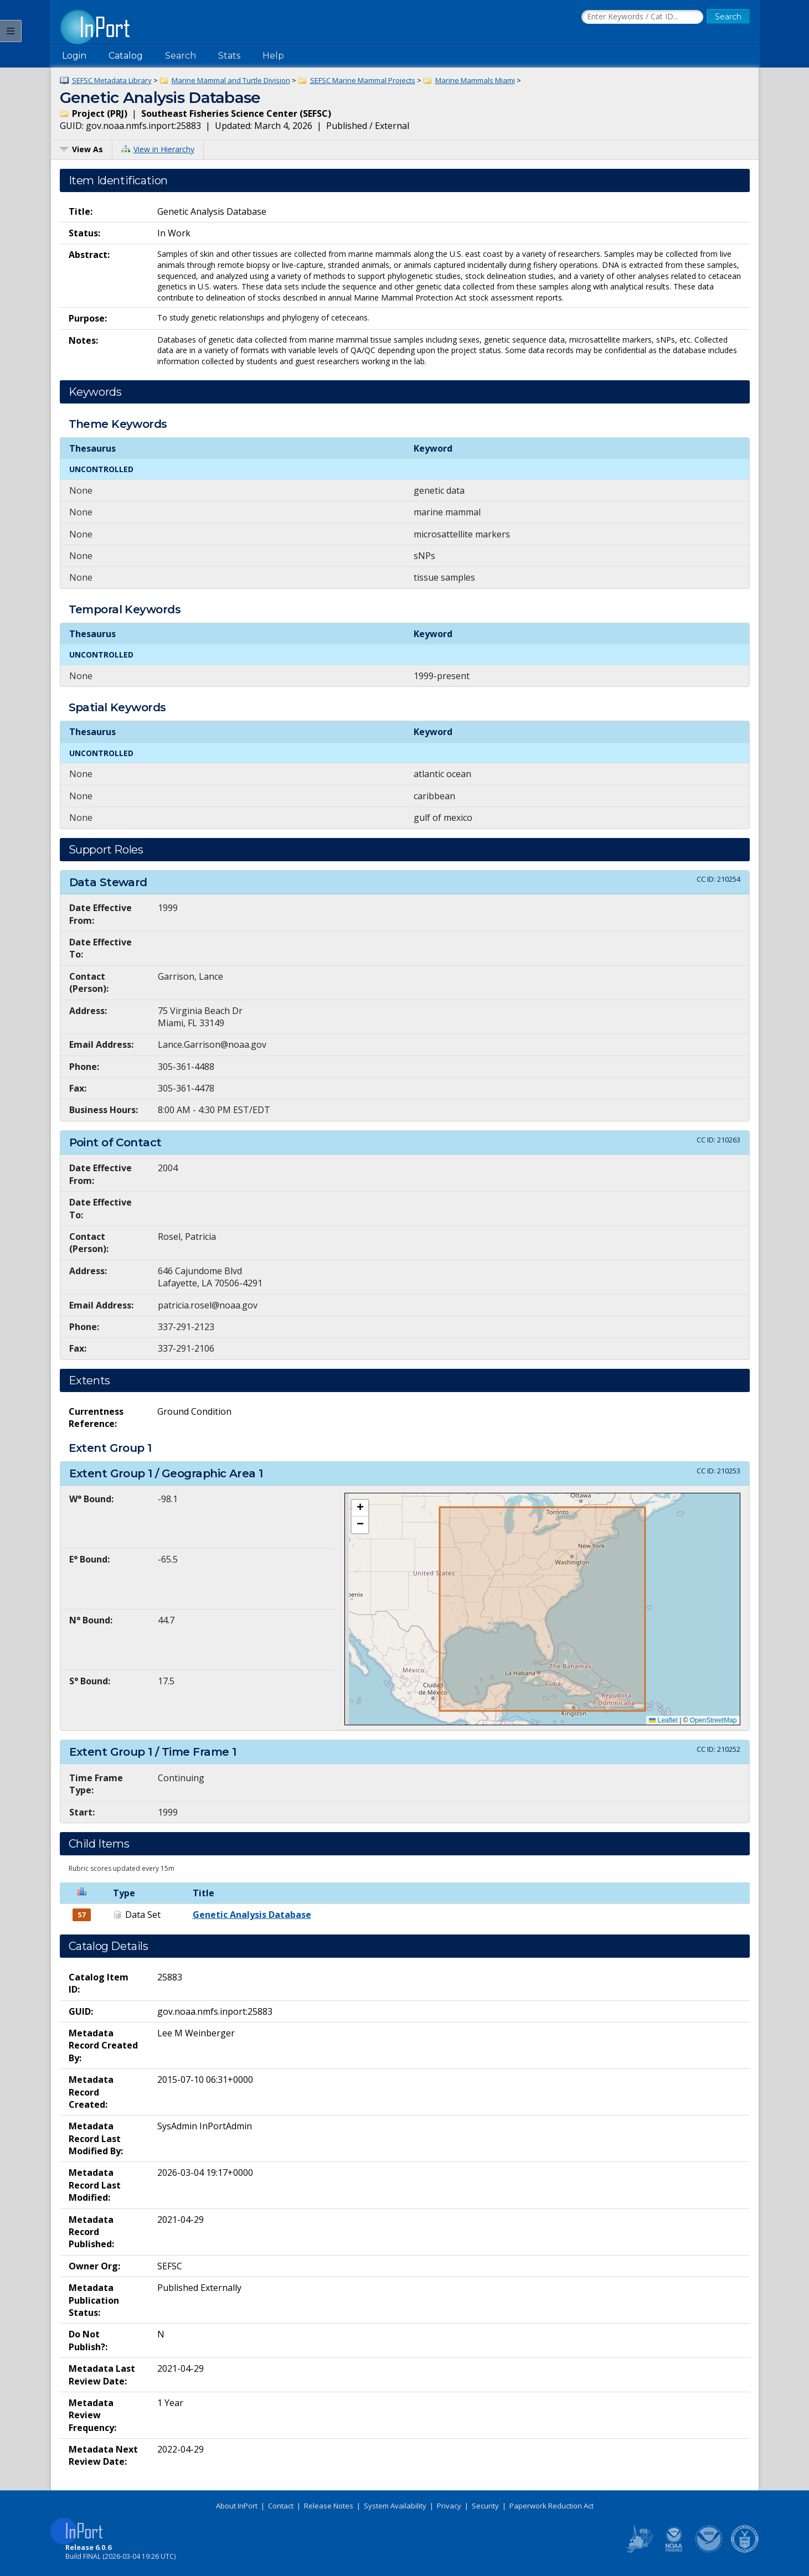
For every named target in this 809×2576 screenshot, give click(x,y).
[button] (360, 1508)
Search (180, 55)
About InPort (236, 2506)
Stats (229, 55)
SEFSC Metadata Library (112, 80)
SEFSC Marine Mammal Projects (362, 80)
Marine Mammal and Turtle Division (231, 80)
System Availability (395, 2506)
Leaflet (663, 1720)
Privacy (449, 2506)
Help (273, 55)
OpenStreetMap (713, 1720)
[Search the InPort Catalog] (642, 17)
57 (81, 1915)
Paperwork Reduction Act (551, 2506)
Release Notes (328, 2506)
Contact (280, 2506)
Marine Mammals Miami (475, 80)
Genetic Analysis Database (252, 1914)
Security (485, 2506)
